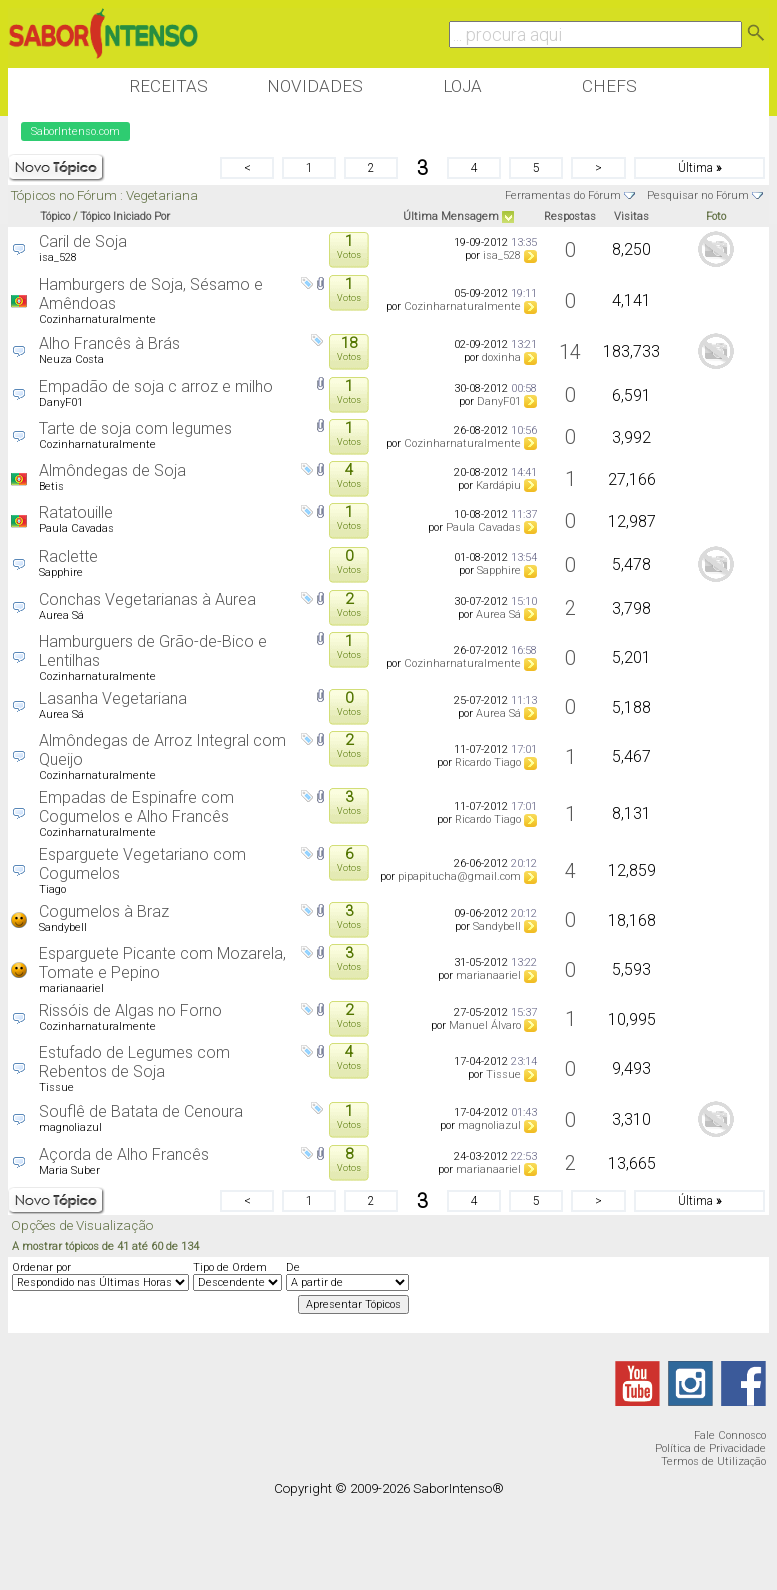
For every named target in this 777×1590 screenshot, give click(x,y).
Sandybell (63, 927)
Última (699, 168)
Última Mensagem (451, 216)
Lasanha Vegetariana (113, 698)
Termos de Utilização (713, 1461)
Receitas (168, 86)
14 (570, 352)
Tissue (56, 1087)
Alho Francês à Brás (109, 343)
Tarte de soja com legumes (135, 428)
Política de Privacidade (710, 1448)
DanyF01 (61, 402)
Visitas (631, 216)
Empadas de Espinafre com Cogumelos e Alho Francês (136, 807)
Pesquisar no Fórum (698, 195)
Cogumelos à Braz (104, 911)
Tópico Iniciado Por (125, 216)
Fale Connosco (730, 1435)
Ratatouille (76, 512)
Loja (462, 86)
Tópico (55, 216)
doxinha (501, 357)
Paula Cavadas (76, 528)
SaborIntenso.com (75, 131)
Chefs (609, 86)
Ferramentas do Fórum (563, 195)
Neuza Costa (71, 359)
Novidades (315, 86)
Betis (51, 486)
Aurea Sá (61, 615)
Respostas (570, 216)
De (293, 1267)
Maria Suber (69, 1170)
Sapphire (61, 572)
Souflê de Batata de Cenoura (141, 1111)
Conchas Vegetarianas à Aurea (147, 599)
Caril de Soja (83, 241)
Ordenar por (41, 1267)
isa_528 (58, 257)
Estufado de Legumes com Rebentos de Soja (134, 1062)
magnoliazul (70, 1127)
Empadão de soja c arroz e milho (156, 386)
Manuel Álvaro (485, 1025)
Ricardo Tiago (488, 762)
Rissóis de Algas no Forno (130, 1010)
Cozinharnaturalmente (97, 319)
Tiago (52, 889)
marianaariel (71, 988)
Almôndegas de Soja (112, 470)
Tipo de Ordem (230, 1267)
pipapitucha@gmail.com (459, 876)
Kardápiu (498, 485)
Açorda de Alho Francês (124, 1154)
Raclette (68, 556)
